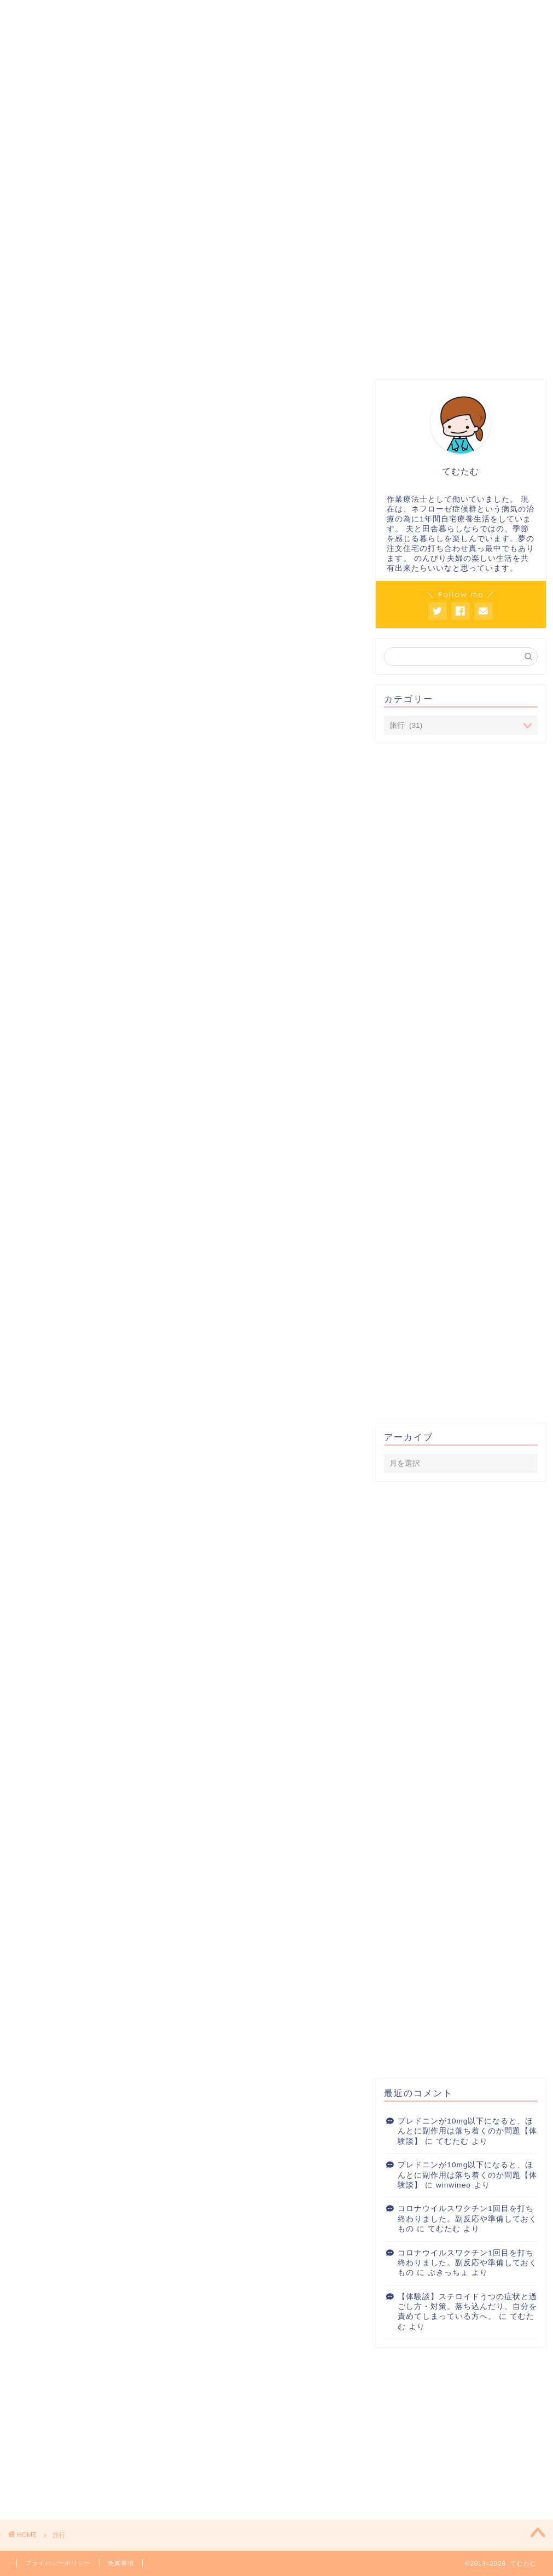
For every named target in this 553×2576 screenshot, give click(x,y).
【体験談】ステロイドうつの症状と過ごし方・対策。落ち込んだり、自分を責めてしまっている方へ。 (467, 2307)
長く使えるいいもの (410, 197)
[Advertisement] (460, 298)
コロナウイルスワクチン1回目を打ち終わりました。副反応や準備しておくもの (467, 2218)
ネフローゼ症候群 (296, 197)
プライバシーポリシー (58, 2563)
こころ (183, 197)
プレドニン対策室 (68, 197)
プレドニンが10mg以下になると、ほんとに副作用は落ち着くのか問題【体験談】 (467, 2131)
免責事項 (121, 2563)
